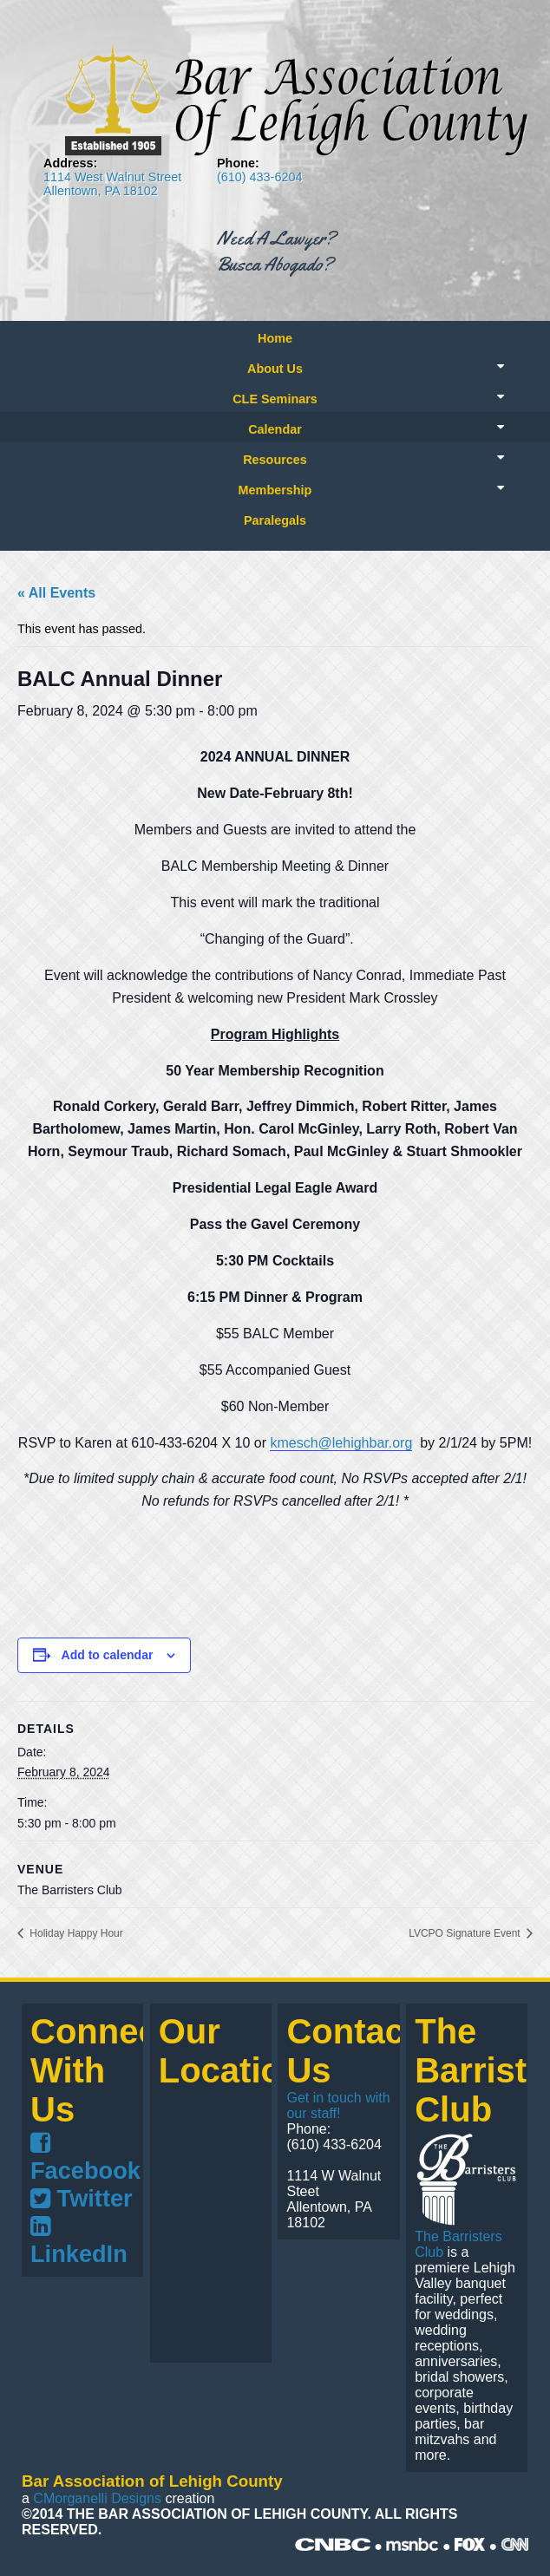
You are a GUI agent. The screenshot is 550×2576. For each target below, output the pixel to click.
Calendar (275, 429)
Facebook (85, 2157)
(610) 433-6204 (259, 177)
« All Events (56, 592)
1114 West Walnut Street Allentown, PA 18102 (112, 184)
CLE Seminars (275, 399)
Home (275, 338)
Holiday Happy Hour (75, 1933)
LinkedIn (79, 2240)
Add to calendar (108, 1655)
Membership (275, 490)
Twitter (81, 2198)
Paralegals (275, 520)
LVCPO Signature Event (466, 1933)
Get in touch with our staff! (338, 2105)
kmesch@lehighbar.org (341, 1442)
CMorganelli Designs (97, 2498)
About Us (275, 368)
